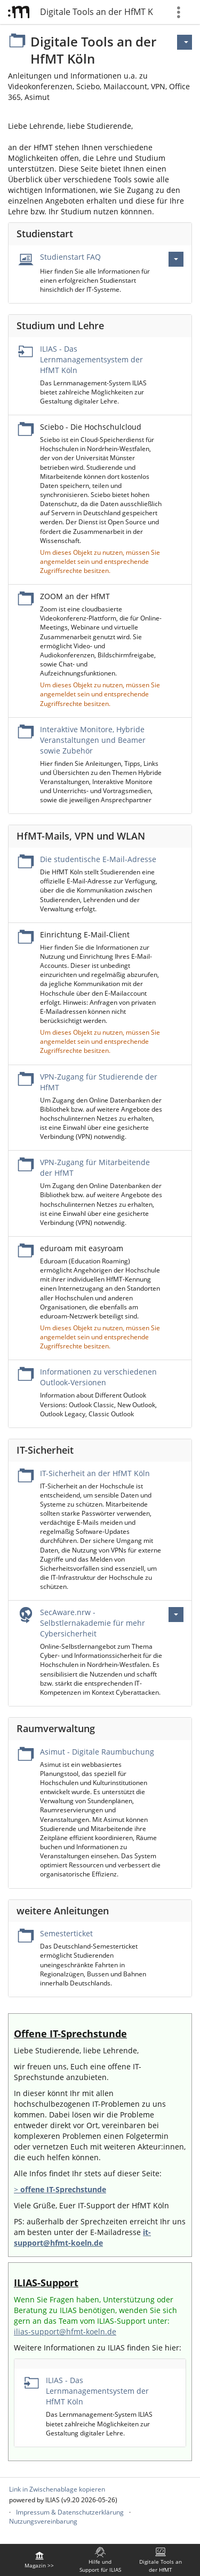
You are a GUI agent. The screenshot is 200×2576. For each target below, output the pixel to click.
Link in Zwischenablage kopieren (57, 2489)
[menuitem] (39, 2560)
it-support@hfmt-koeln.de (82, 2237)
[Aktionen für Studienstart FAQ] (176, 259)
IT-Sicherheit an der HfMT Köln (95, 1473)
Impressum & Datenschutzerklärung (70, 2512)
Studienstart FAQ (70, 257)
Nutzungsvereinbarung (43, 2521)
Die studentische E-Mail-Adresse (98, 859)
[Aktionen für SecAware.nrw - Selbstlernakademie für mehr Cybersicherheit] (176, 1614)
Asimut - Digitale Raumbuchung (97, 1752)
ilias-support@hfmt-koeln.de (65, 2331)
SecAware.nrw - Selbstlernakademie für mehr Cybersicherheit (92, 1623)
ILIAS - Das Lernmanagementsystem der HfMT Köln (91, 359)
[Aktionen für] (184, 42)
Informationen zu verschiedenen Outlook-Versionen (98, 1377)
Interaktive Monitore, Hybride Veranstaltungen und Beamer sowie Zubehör (93, 740)
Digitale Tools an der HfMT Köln (97, 12)
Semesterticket (66, 1933)
